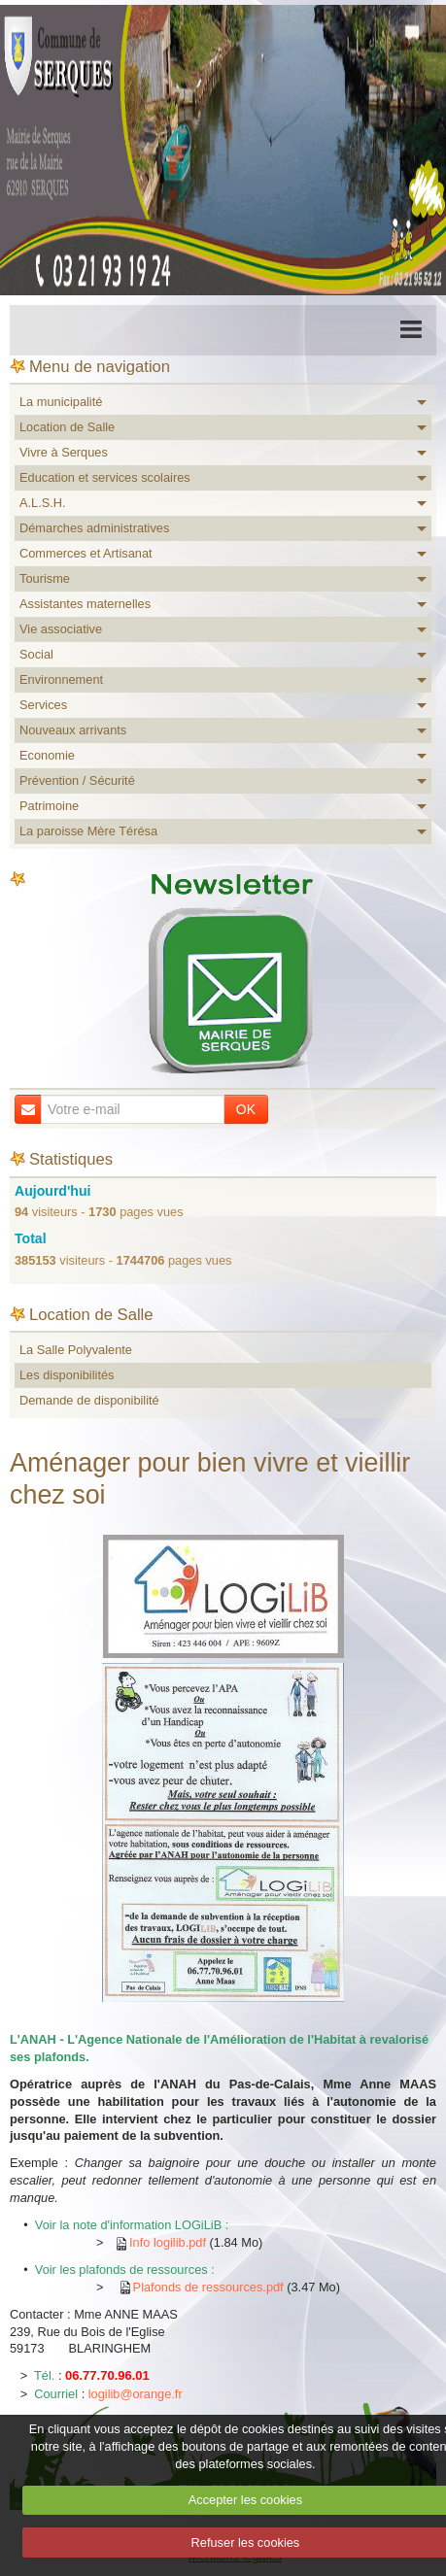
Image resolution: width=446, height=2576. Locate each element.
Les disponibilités (66, 1375)
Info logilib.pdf (167, 2242)
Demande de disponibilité (89, 1400)
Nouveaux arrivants (72, 730)
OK (246, 1109)
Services (43, 704)
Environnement (61, 679)
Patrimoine (49, 805)
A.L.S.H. (42, 502)
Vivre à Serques (63, 452)
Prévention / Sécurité (77, 780)
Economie (47, 755)
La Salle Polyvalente (75, 1349)
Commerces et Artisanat (86, 553)
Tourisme (44, 578)
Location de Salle (67, 427)
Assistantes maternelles (85, 603)
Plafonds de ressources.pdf (208, 2287)
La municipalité (60, 401)
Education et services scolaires (104, 477)
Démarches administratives (94, 528)
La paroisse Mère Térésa (88, 831)
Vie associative (60, 629)
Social (36, 654)
